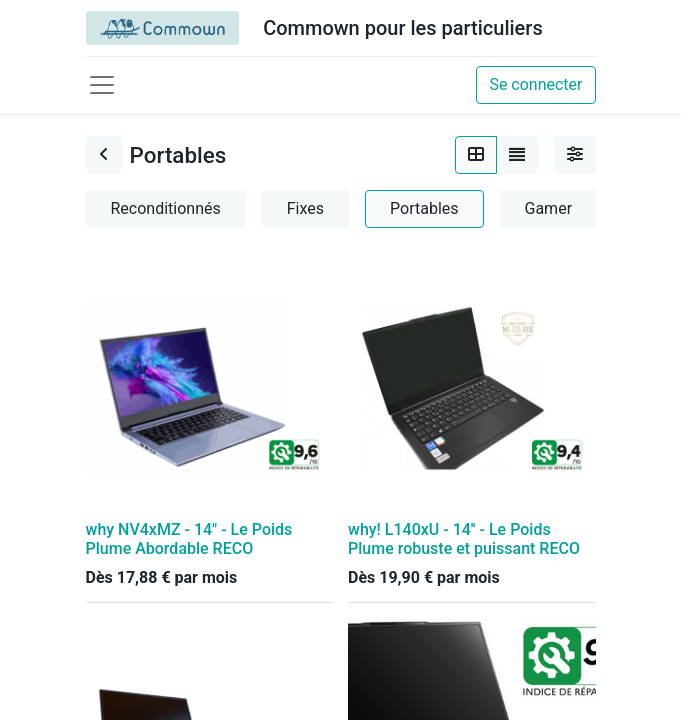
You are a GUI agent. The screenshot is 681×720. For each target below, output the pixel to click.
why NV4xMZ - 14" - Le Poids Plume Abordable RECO (189, 539)
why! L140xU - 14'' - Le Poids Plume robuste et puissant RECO (464, 539)
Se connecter (535, 84)
